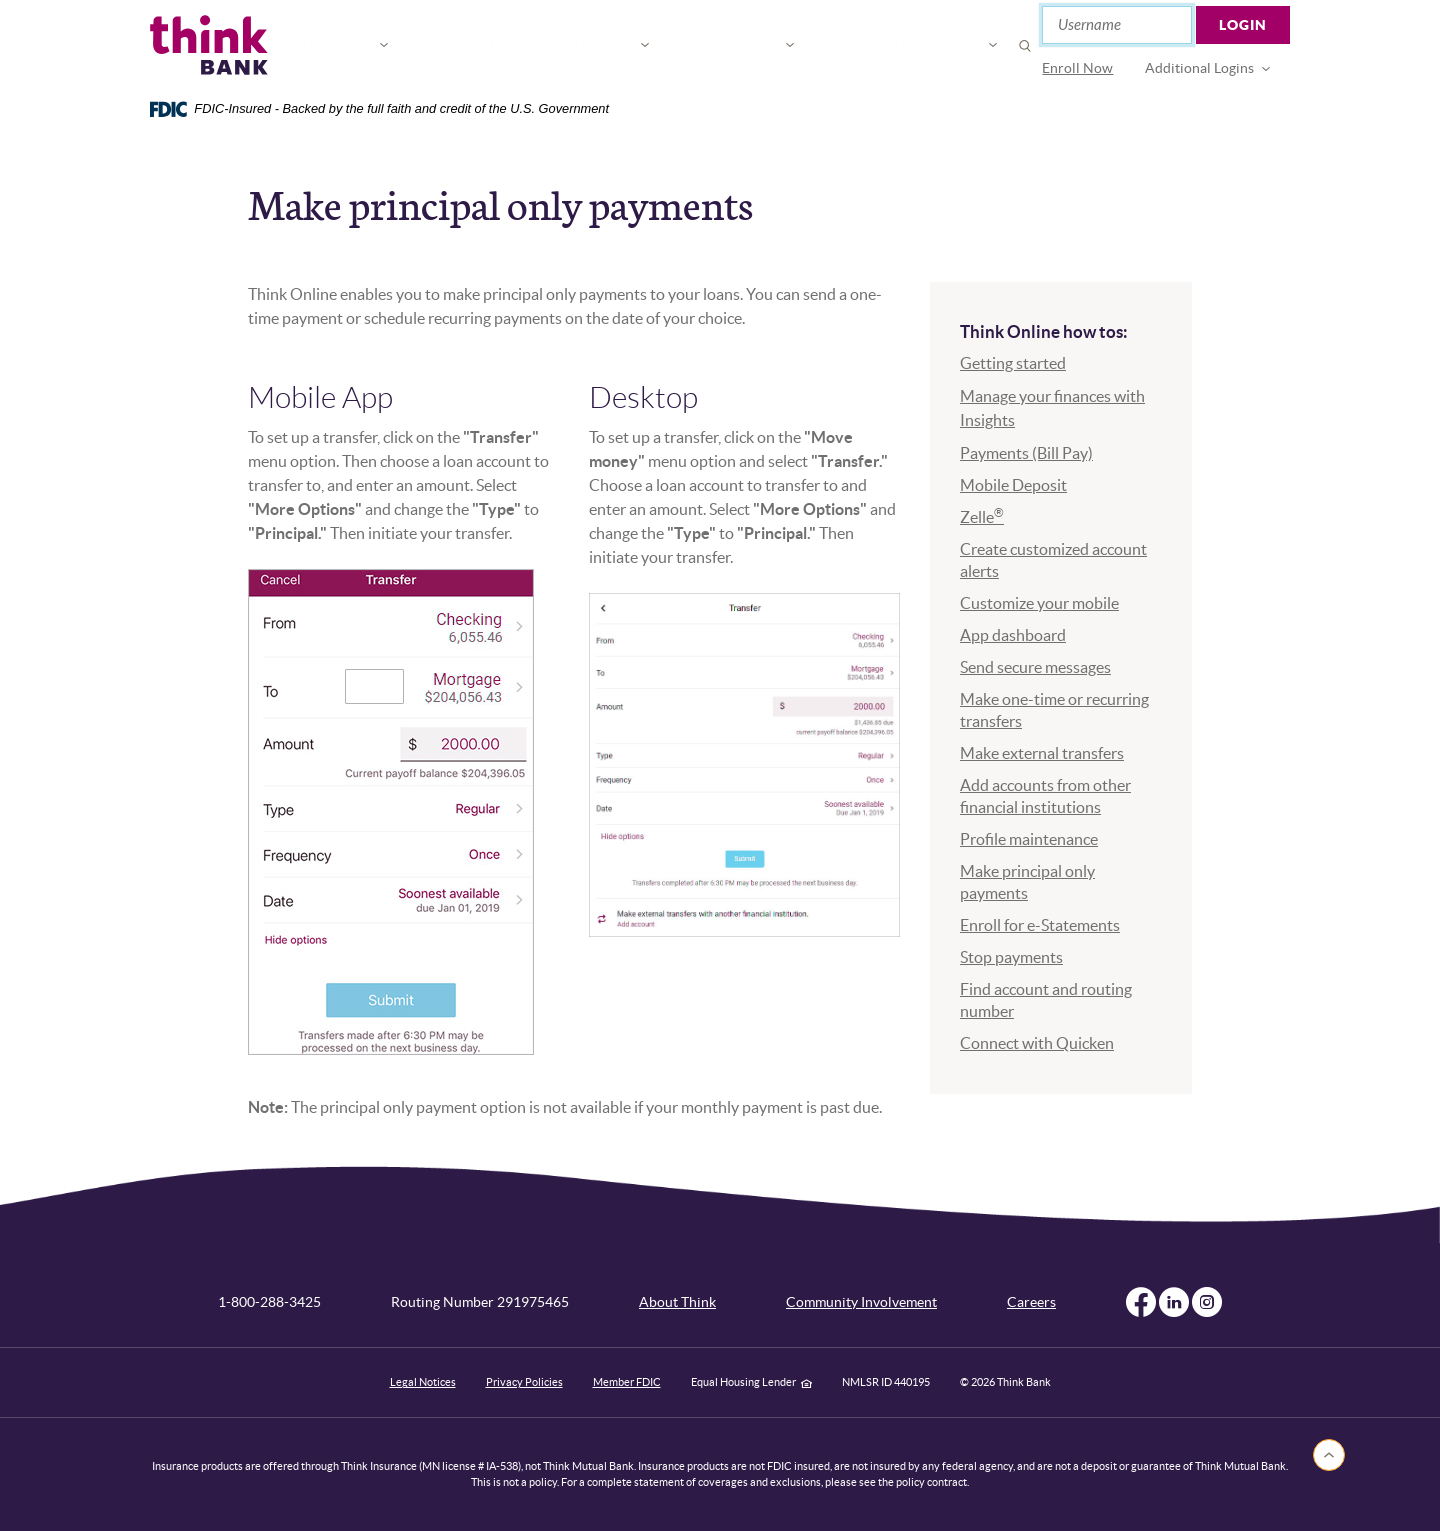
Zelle (982, 517)
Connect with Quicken (1037, 1043)
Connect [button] (709, 45)
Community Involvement (861, 1302)
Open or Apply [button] (847, 45)
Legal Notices (423, 1382)
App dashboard (1013, 635)
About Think (677, 1302)
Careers (1031, 1302)
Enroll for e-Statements (1040, 925)
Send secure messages (1035, 667)
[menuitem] (1078, 68)
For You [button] (401, 45)
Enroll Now (1078, 68)
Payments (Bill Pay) (1026, 453)
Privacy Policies (524, 1382)
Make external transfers (1042, 753)
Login (1244, 25)
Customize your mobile (1039, 603)
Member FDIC (627, 1382)
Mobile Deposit (1013, 485)
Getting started (1013, 363)
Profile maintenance (1029, 839)
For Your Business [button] (553, 45)
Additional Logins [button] (1200, 68)
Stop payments (1011, 957)
